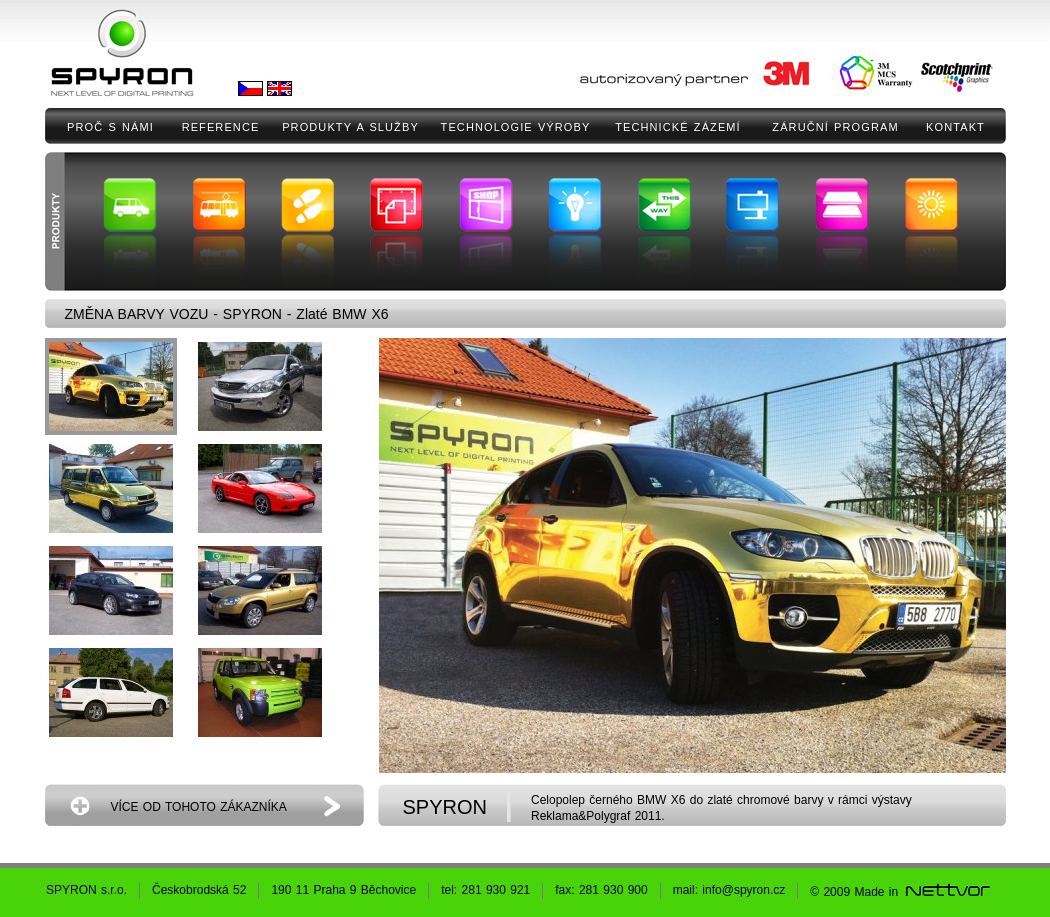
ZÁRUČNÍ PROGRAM (835, 127)
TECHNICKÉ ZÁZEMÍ (678, 127)
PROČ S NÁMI (110, 127)
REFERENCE (221, 127)
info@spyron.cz (743, 890)
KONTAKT (955, 127)
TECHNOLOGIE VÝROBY (516, 127)
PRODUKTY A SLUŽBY (350, 127)
